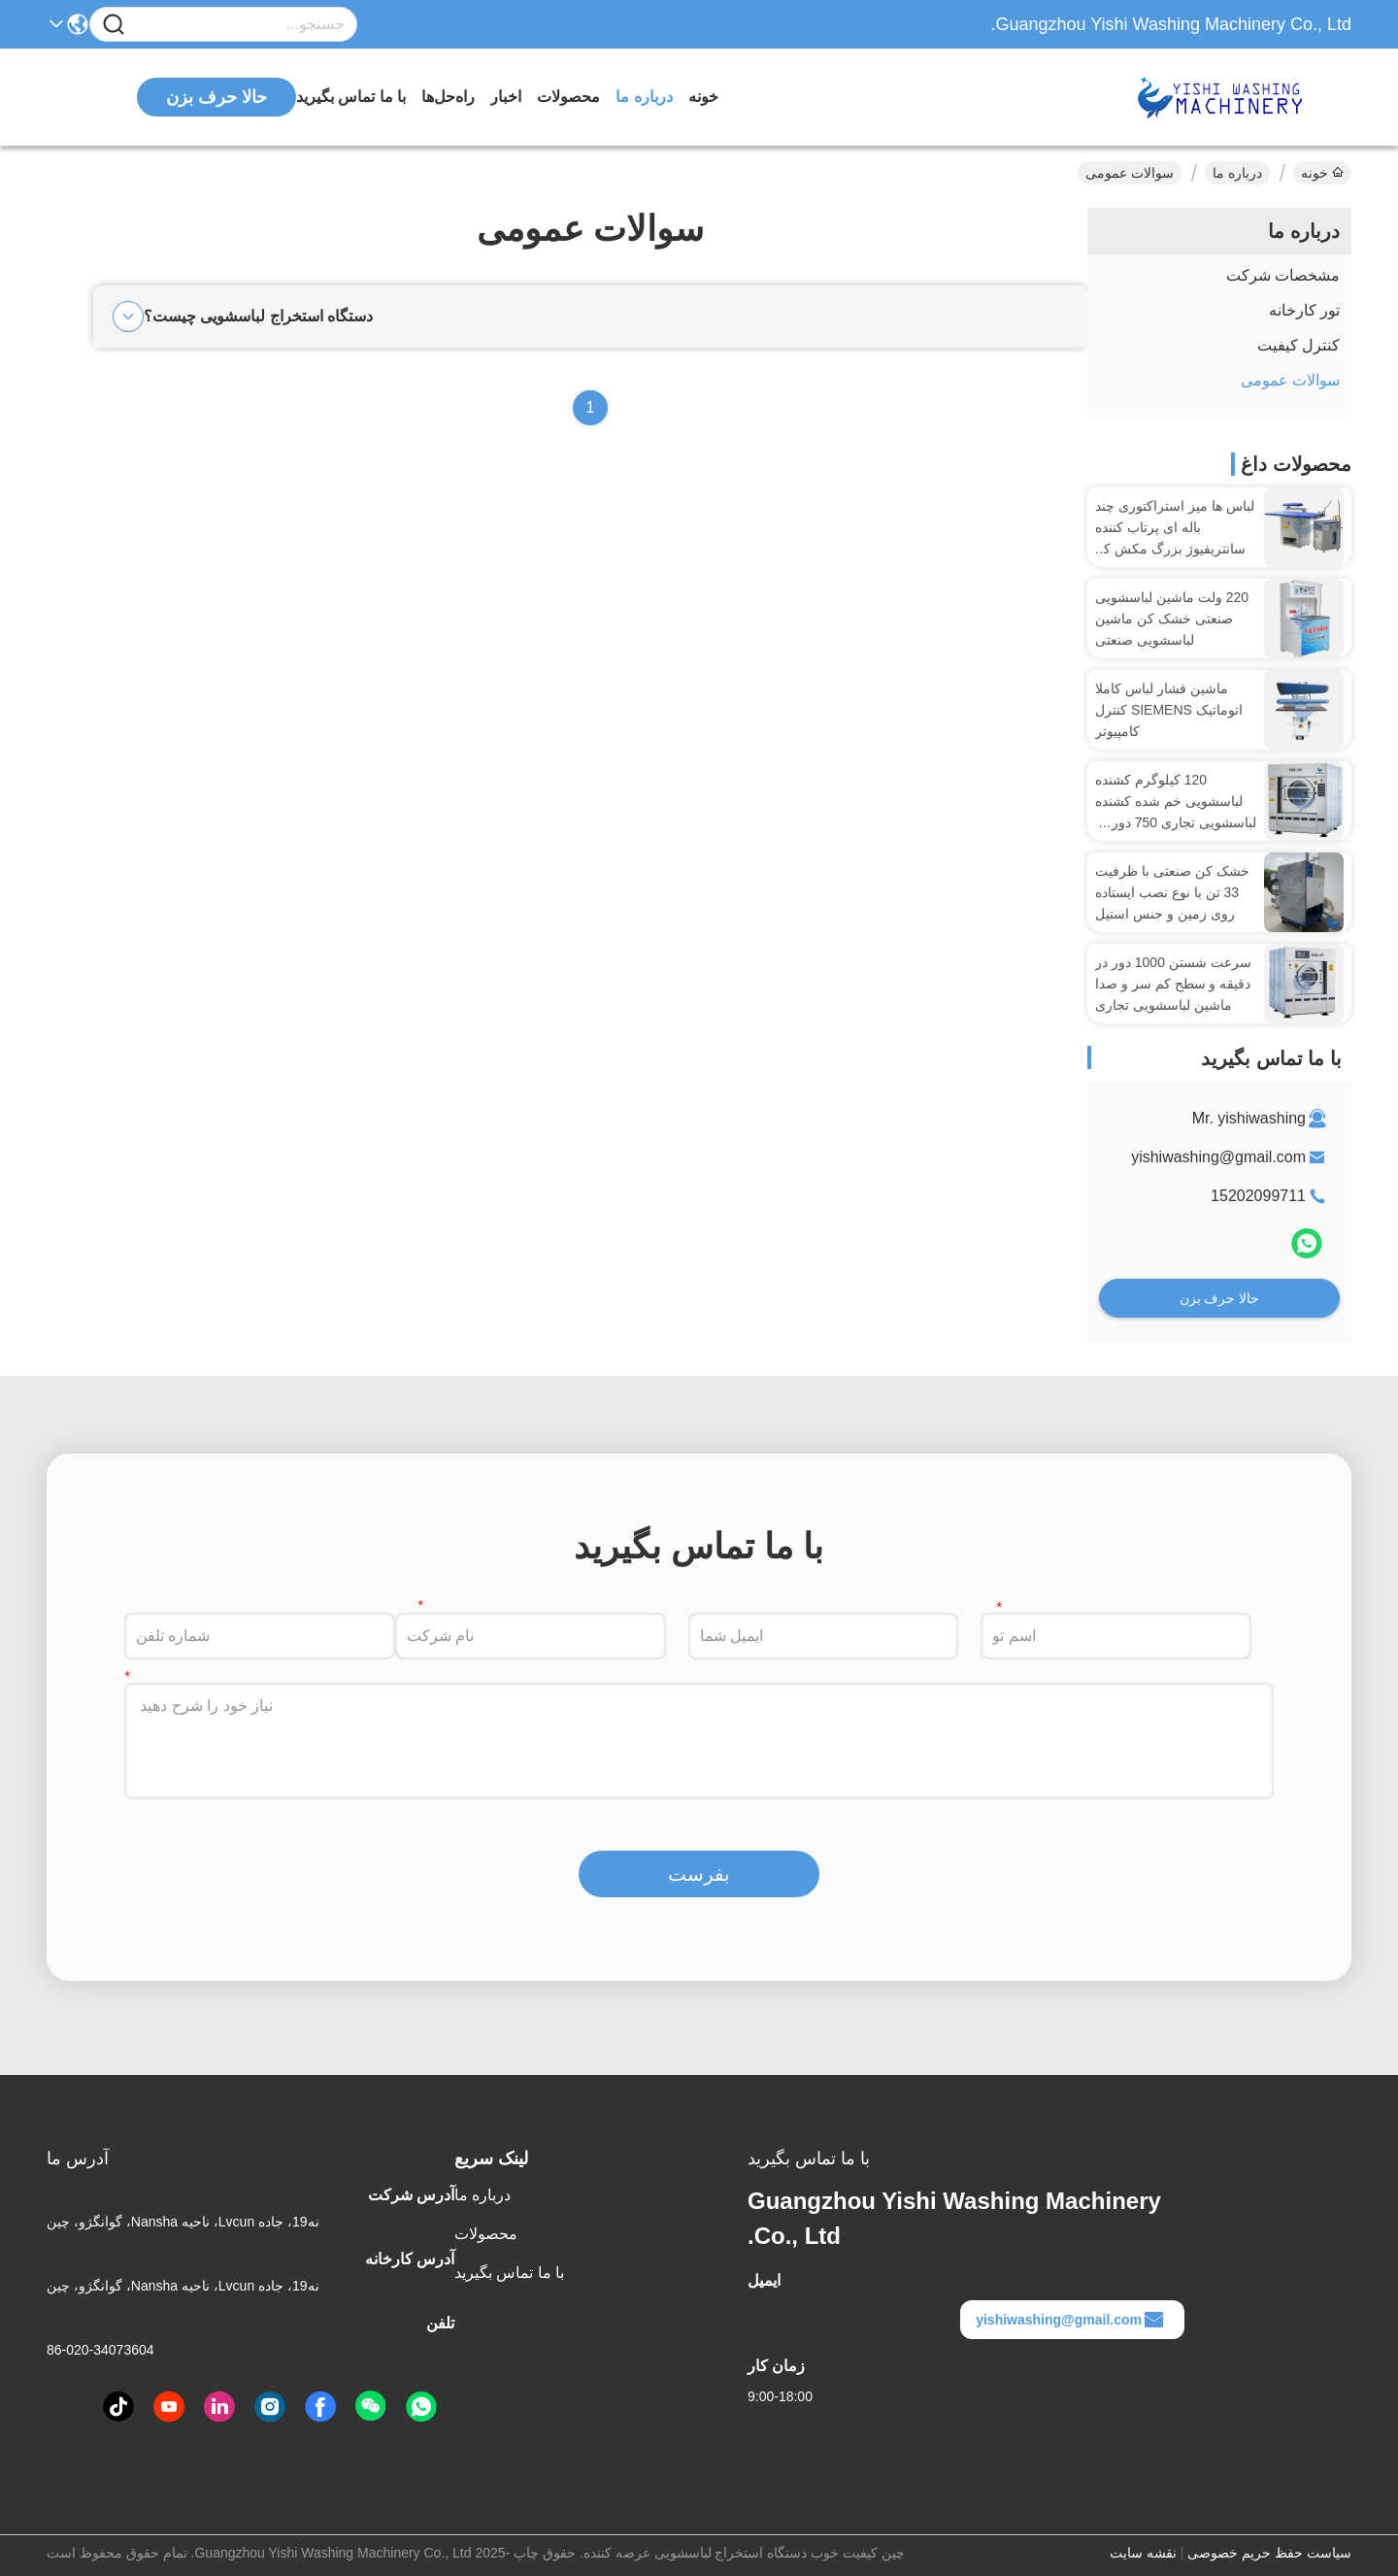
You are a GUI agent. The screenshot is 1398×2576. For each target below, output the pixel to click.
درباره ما (644, 96)
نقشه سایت (1143, 2552)
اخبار (505, 96)
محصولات (568, 96)
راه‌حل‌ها (448, 96)
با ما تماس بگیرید (351, 96)
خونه (703, 96)
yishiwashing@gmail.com (1218, 1157)
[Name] (113, 25)
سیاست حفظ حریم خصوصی (1269, 2552)
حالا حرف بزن (1220, 1298)
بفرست (699, 1874)
